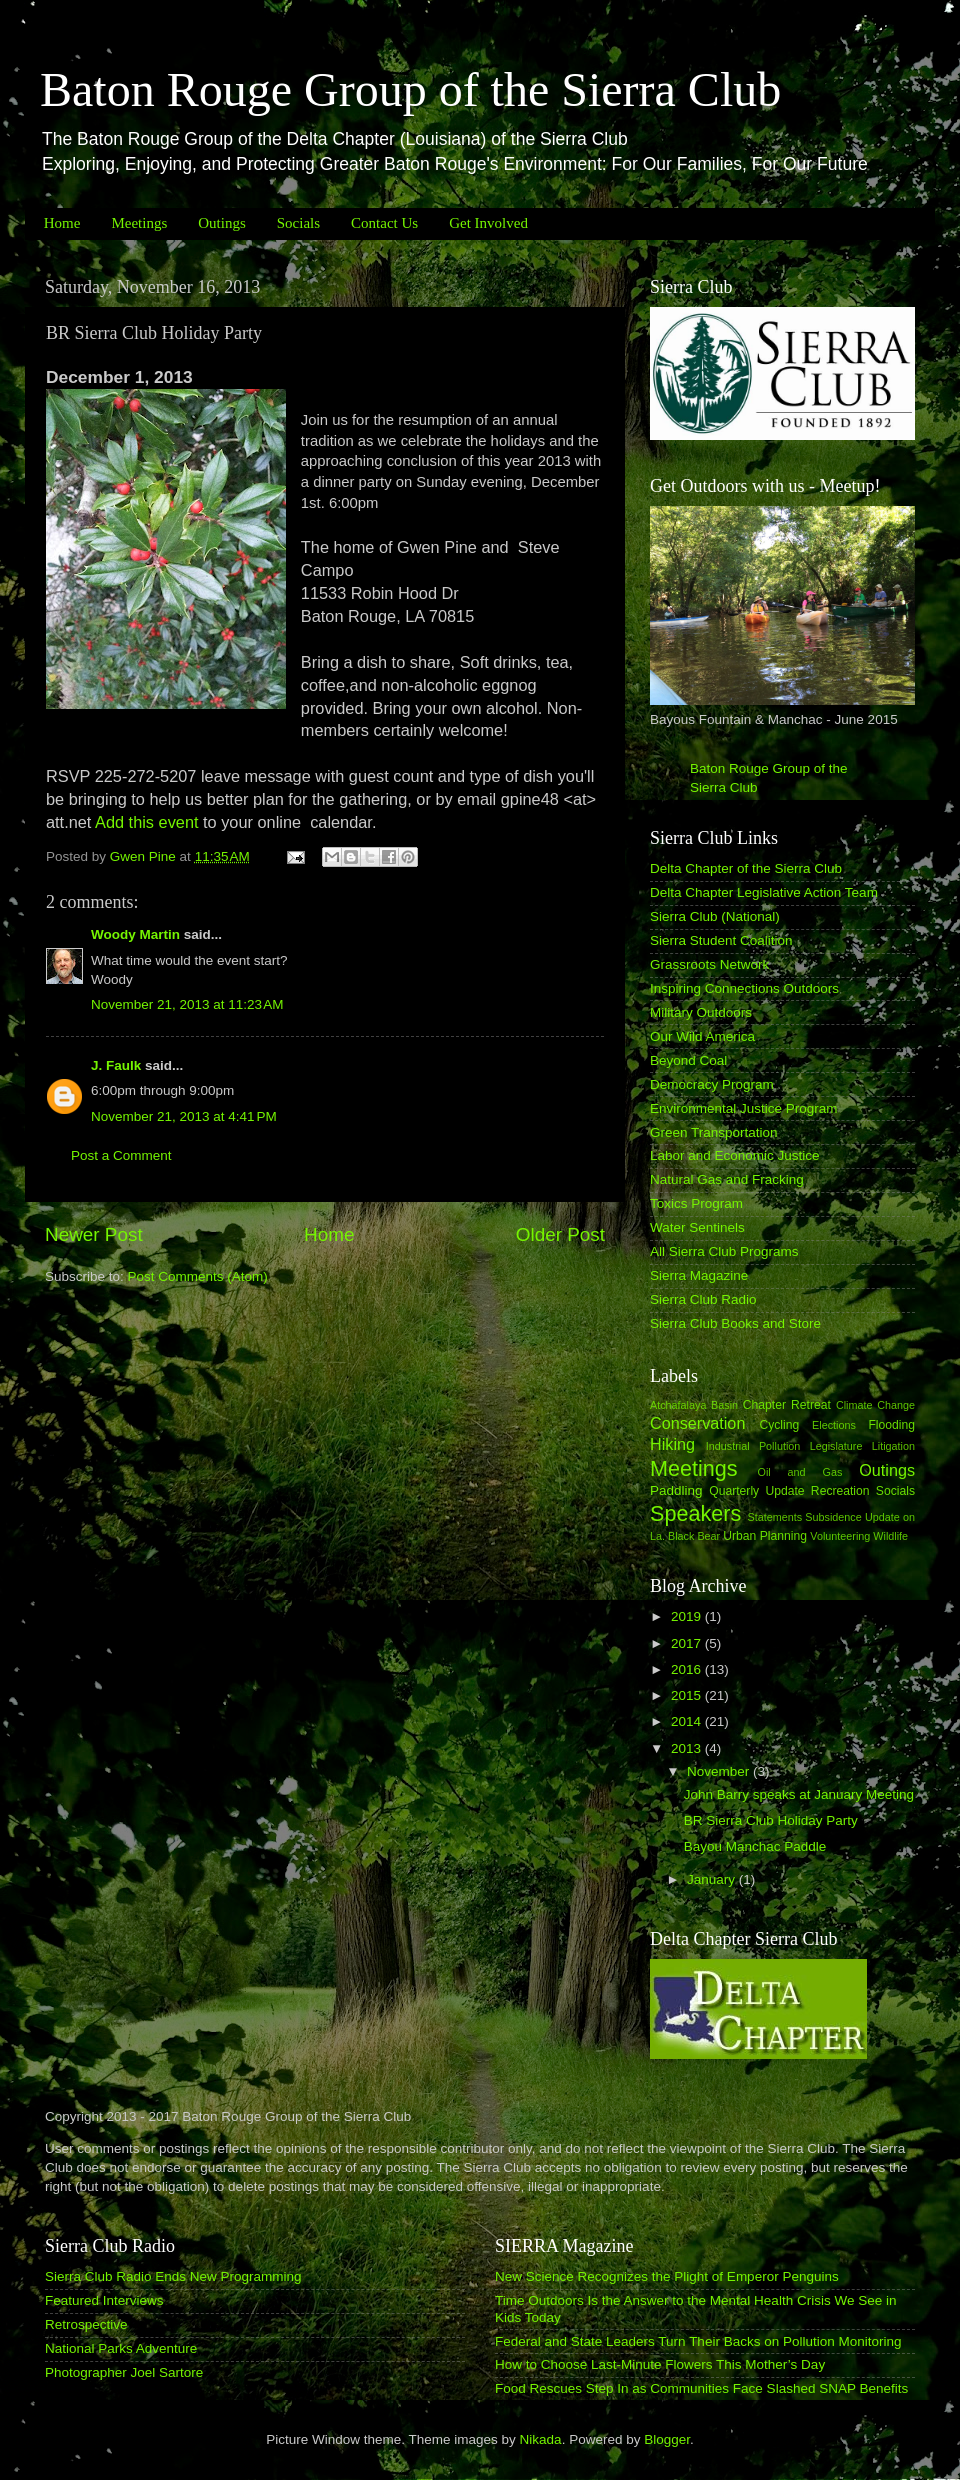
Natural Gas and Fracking (727, 1179)
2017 (688, 1643)
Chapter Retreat (787, 1405)
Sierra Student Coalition (721, 940)
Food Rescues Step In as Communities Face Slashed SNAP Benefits (701, 2388)
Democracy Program (712, 1084)
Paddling (676, 1490)
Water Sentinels (697, 1227)
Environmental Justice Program (744, 1108)
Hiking (672, 1444)
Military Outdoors (701, 1012)
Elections (834, 1425)
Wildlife (890, 1536)
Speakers (695, 1513)
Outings (222, 223)
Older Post (560, 1234)
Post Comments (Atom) (198, 1276)
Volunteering (840, 1536)
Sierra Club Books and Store (735, 1323)
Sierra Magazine (699, 1275)
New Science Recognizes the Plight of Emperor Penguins (667, 2276)
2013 (688, 1748)
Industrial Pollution (753, 1446)
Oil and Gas (800, 1472)
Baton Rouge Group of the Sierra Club (410, 89)
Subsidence (833, 1517)
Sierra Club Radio (703, 1299)
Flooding (891, 1425)
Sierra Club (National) (715, 916)
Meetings (139, 223)
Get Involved (488, 223)
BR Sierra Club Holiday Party (771, 1820)
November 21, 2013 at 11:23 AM (187, 1004)
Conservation (697, 1423)
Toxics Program (696, 1203)
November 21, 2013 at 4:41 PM (184, 1116)
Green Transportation (714, 1132)
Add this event (144, 822)
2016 (688, 1669)
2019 (688, 1616)
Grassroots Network (709, 964)
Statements (774, 1517)
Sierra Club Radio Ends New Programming (173, 2276)
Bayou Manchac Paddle (755, 1846)
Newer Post (94, 1234)
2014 (688, 1721)
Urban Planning (765, 1536)
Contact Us (384, 223)
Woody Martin (135, 934)
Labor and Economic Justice (735, 1155)
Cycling (779, 1425)
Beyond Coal (688, 1060)
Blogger (667, 2439)
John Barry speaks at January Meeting (799, 1794)
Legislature (836, 1446)
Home (62, 223)
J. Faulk (116, 1065)
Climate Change (875, 1405)
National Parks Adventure (121, 2348)
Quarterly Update (756, 1491)
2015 (688, 1695)
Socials (298, 223)
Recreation (840, 1491)
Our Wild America (702, 1036)
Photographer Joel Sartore (124, 2372)
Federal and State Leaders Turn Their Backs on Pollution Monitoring (698, 2341)
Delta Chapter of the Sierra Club (746, 868)
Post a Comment (121, 1155)
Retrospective (86, 2324)
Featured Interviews (104, 2300)
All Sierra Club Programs (724, 1251)
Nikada (541, 2439)
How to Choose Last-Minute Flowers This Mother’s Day (660, 2364)
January (713, 1879)
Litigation (893, 1446)
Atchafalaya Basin (694, 1405)
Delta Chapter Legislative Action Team (764, 892)
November (720, 1771)
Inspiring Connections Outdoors (744, 988)
